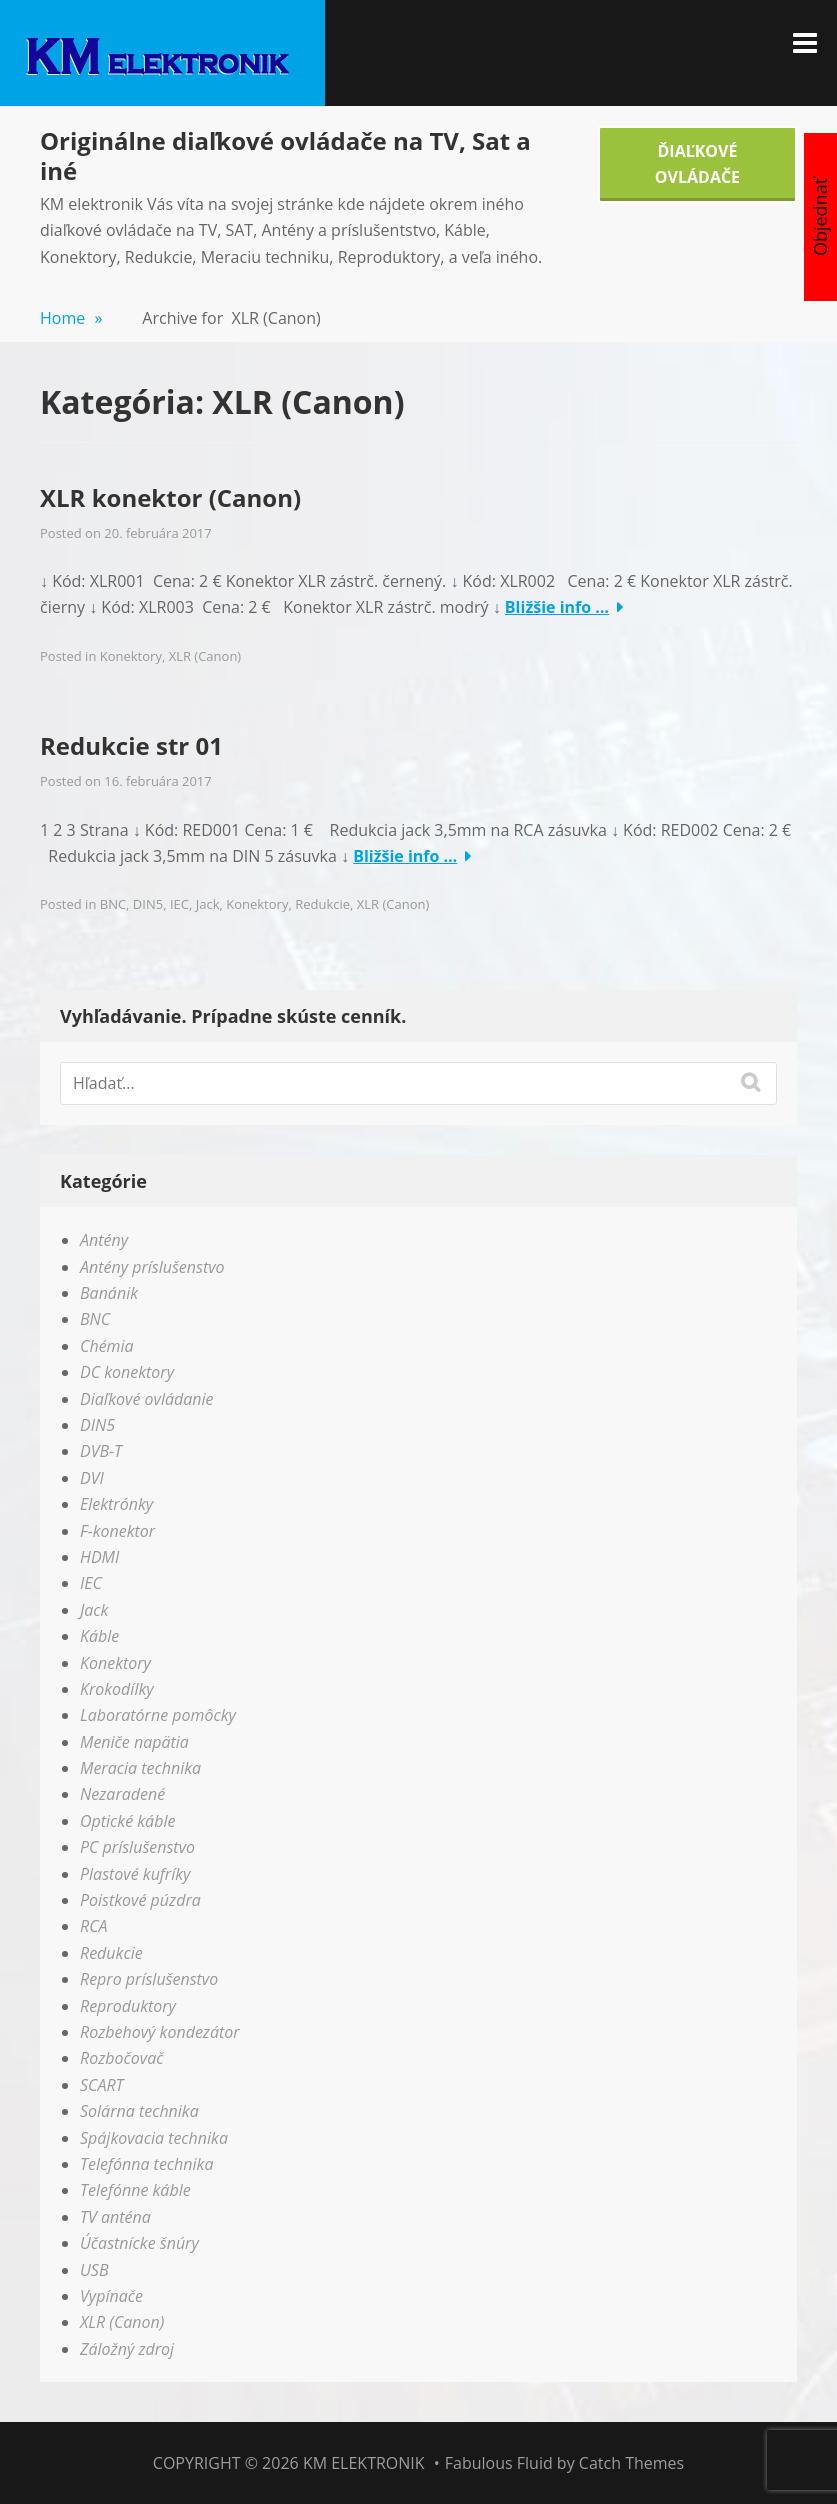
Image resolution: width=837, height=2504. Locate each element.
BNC (113, 904)
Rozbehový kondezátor (160, 2032)
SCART (102, 2085)
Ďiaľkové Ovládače (697, 164)
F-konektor (117, 1531)
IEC (179, 904)
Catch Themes (631, 2463)
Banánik (109, 1293)
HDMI (99, 1557)
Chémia (107, 1346)
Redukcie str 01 (131, 745)
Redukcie (322, 904)
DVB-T (101, 1451)
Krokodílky (117, 1689)
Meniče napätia (134, 1742)
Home (71, 318)
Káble (99, 1636)
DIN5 (148, 904)
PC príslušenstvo (137, 1847)
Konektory (131, 656)
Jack (208, 904)
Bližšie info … (557, 607)
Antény (104, 1240)
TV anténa (115, 2217)
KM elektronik (364, 2463)
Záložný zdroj (127, 2349)
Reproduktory (128, 2006)
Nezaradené (122, 1794)
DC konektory (127, 1372)
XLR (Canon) (205, 656)
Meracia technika (140, 1768)
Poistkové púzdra (140, 1900)
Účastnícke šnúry (139, 2243)
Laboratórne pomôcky (158, 1715)
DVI (92, 1478)
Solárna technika (139, 2111)
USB (94, 2270)
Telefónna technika (146, 2164)
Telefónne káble (135, 2190)
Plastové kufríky (135, 1874)
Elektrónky (116, 1504)
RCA (94, 1926)
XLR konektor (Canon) (170, 497)
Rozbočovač (121, 2058)
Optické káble (127, 1821)
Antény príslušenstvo (152, 1267)
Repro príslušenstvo (149, 1979)
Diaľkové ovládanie (147, 1399)
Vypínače (111, 2296)
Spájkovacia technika (154, 2138)
